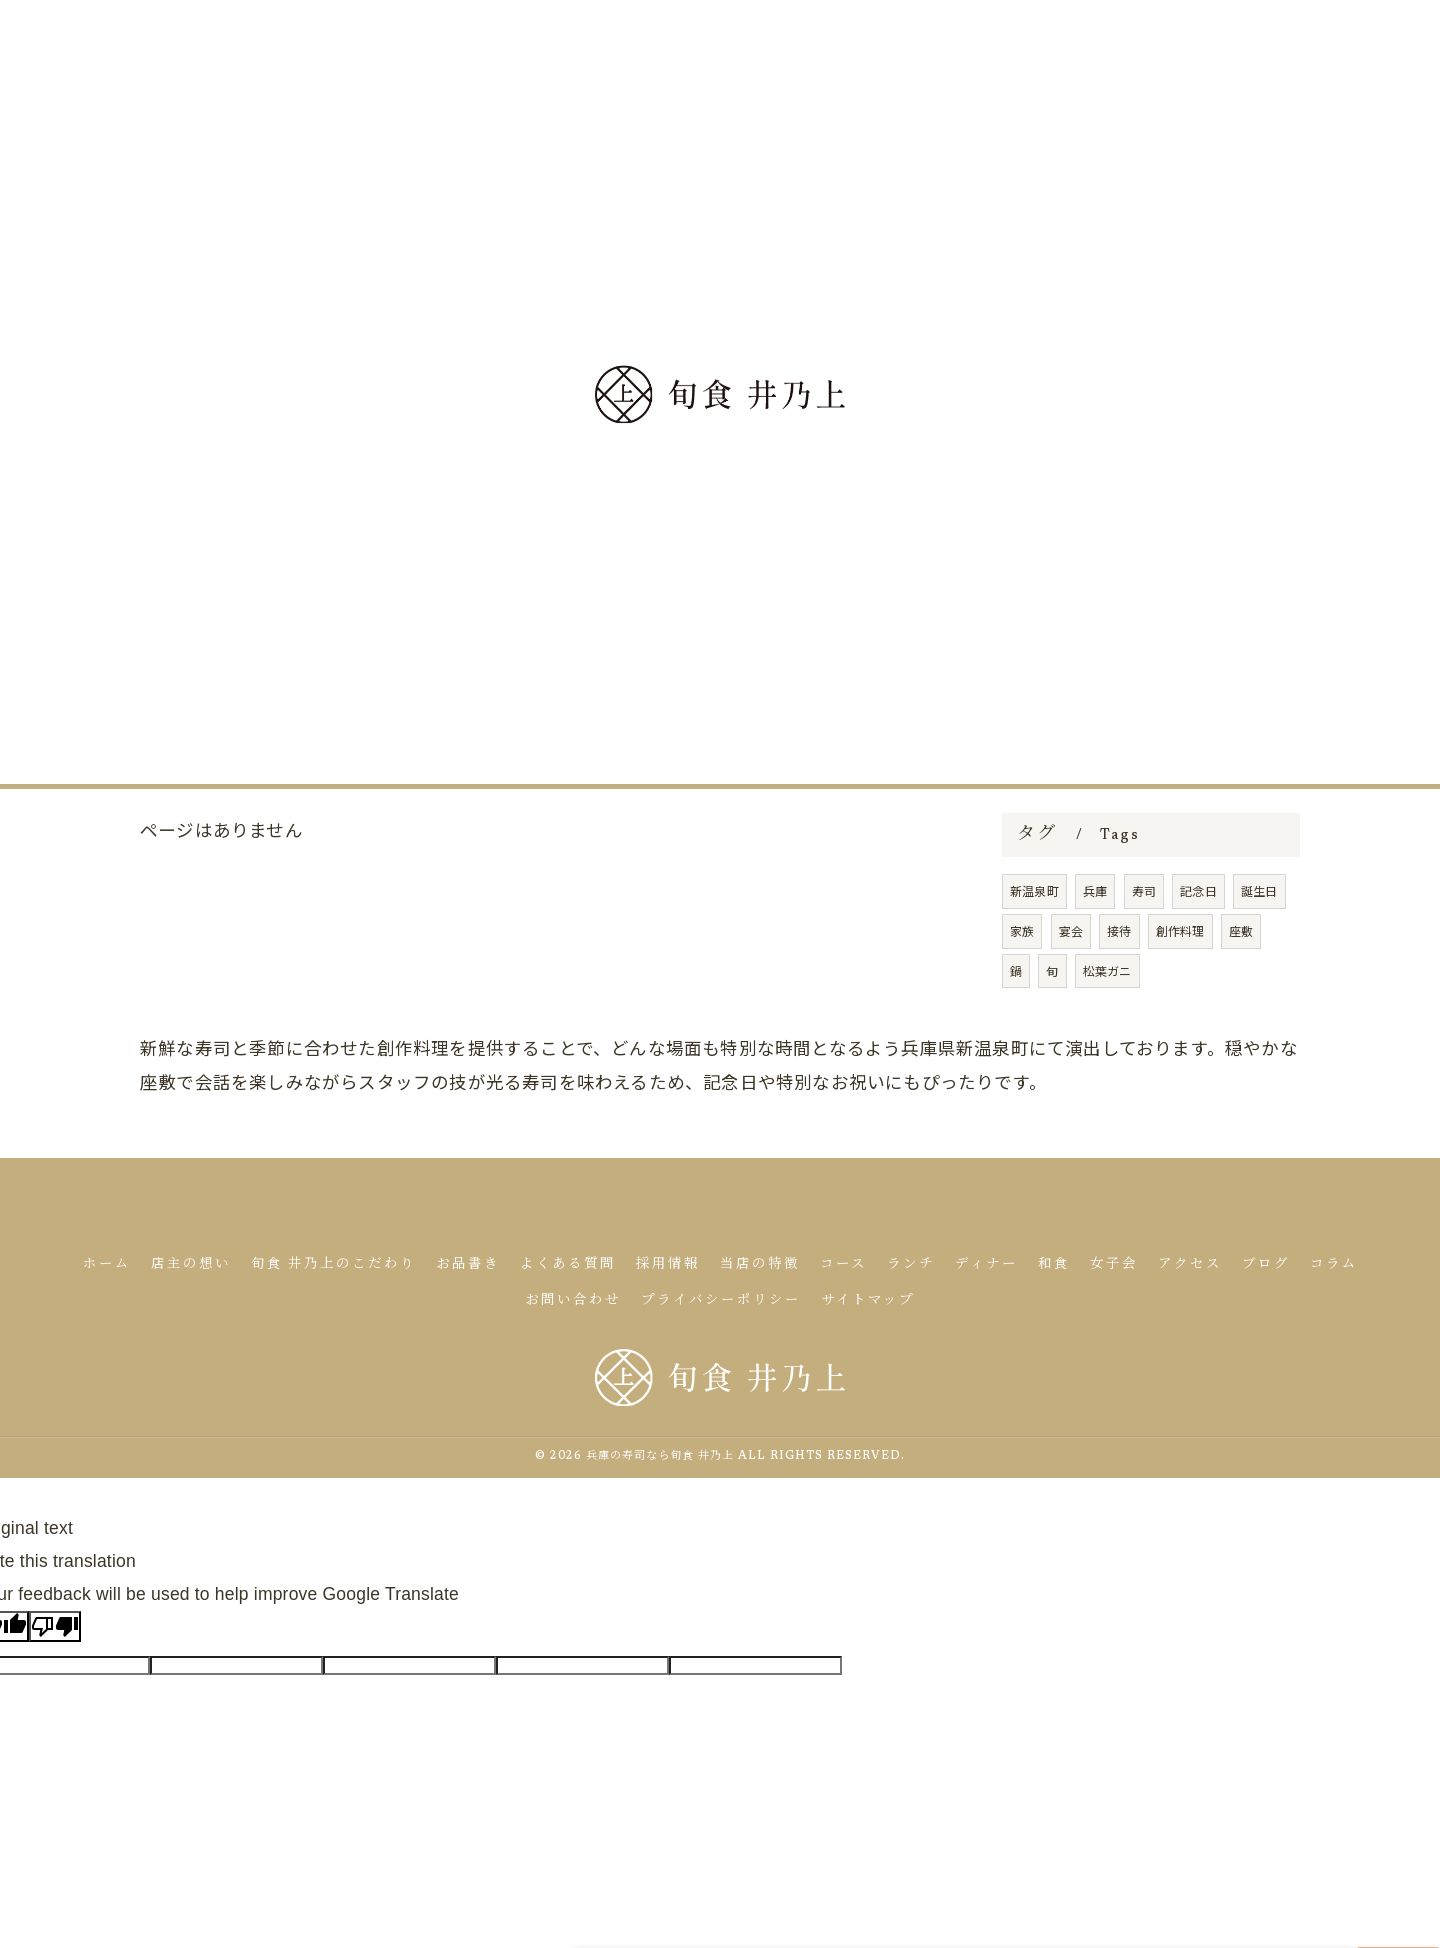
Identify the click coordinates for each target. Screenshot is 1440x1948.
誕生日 (1259, 945)
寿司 (1144, 945)
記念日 (1198, 945)
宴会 (1071, 984)
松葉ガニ (1107, 1024)
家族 (1022, 984)
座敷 (1241, 984)
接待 (1119, 984)
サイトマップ (868, 1301)
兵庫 (1095, 945)
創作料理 (1180, 984)
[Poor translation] (55, 1626)
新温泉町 (1034, 945)
